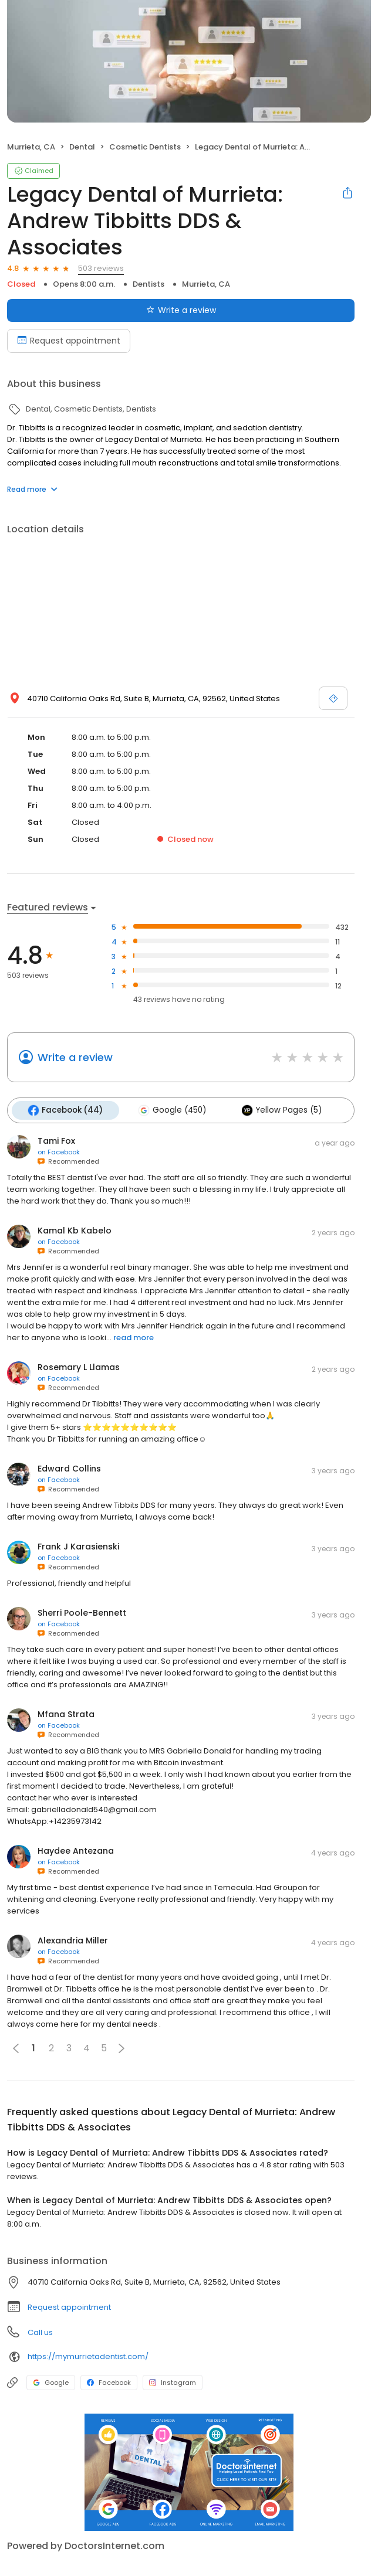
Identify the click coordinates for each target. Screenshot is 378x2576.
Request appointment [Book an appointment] (68, 340)
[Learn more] (189, 2471)
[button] (121, 2047)
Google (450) (170, 1110)
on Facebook (59, 1151)
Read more (32, 489)
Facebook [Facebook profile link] (109, 2381)
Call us (40, 2331)
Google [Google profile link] (51, 2381)
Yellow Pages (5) (278, 1110)
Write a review (75, 1057)
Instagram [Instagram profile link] (172, 2381)
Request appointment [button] (69, 2306)
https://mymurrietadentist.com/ (88, 2355)
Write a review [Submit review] (181, 310)
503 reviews (101, 268)
